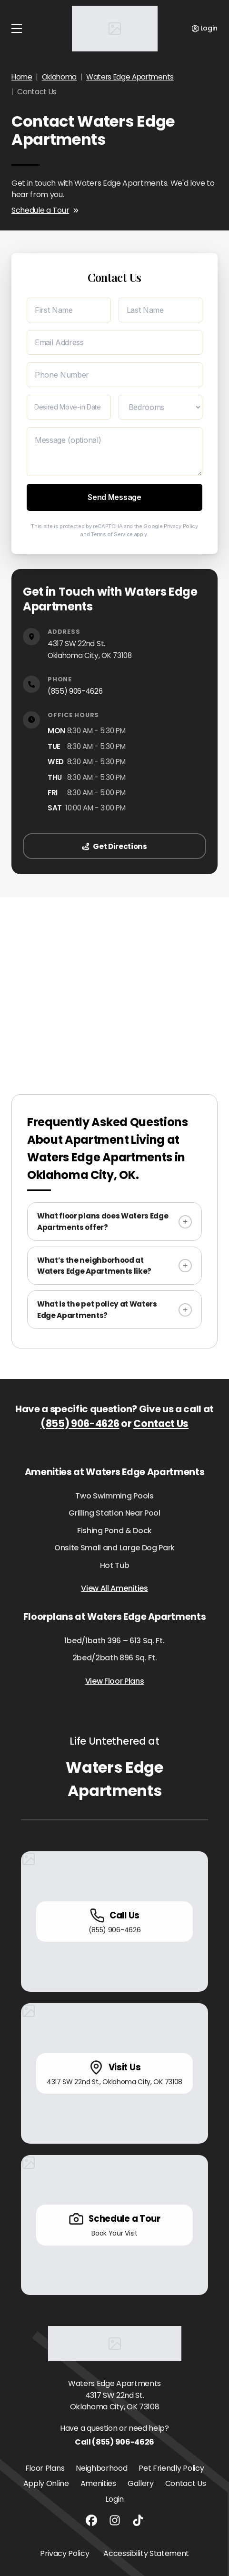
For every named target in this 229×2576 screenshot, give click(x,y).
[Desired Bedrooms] (161, 407)
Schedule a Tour (45, 210)
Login (114, 2499)
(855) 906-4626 (75, 691)
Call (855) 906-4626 (114, 2441)
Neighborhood (101, 2468)
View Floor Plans (114, 1681)
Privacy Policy (181, 526)
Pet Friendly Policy (171, 2468)
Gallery (141, 2483)
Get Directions (114, 846)
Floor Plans (44, 2468)
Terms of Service (112, 534)
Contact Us (161, 1423)
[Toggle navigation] (16, 29)
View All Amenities (114, 1588)
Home (21, 77)
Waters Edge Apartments (130, 77)
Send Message (114, 497)
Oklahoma (59, 77)
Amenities (98, 2483)
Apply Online (46, 2483)
